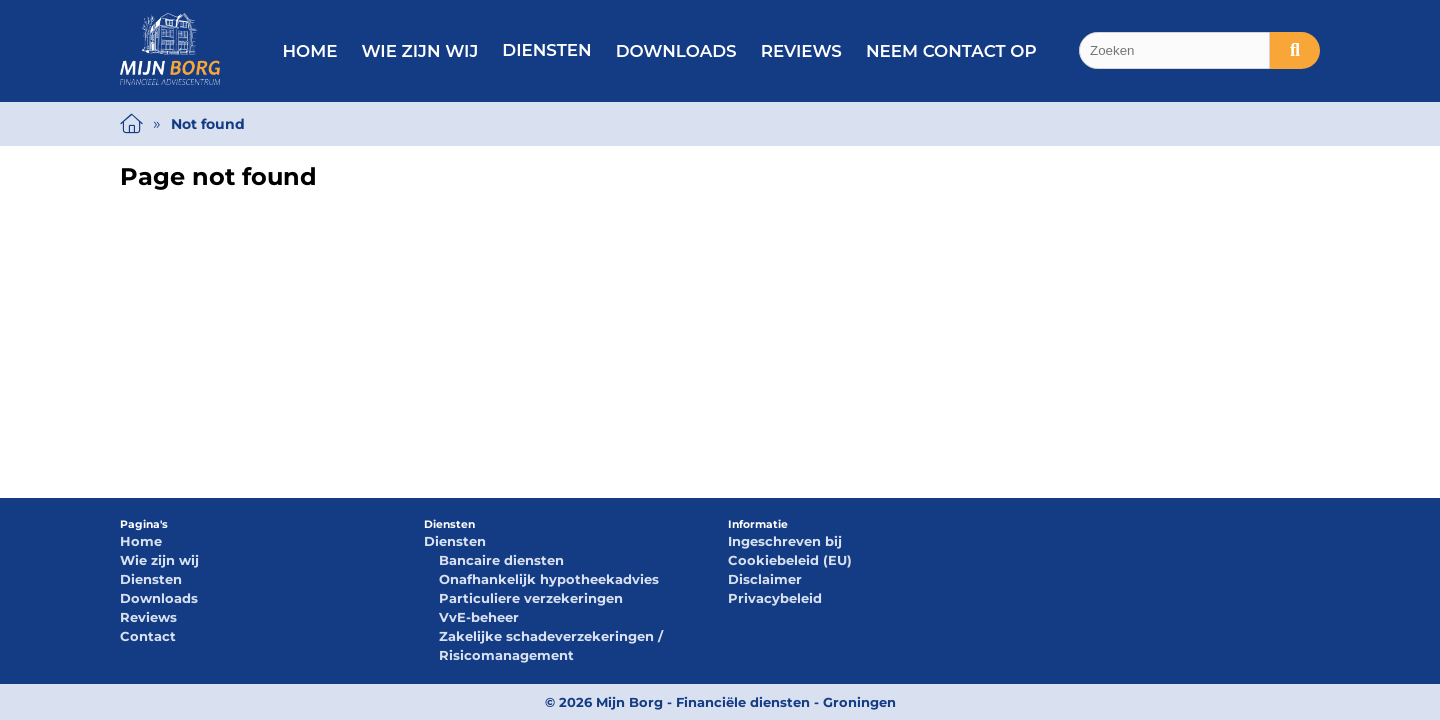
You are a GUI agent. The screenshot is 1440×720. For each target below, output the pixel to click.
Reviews (801, 51)
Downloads (676, 51)
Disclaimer (765, 579)
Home (309, 51)
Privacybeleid (775, 598)
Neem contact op (951, 51)
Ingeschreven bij (785, 541)
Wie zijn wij (419, 51)
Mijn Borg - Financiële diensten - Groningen (746, 702)
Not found (208, 124)
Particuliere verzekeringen (531, 598)
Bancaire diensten (501, 560)
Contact (148, 636)
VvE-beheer (479, 617)
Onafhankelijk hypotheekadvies (549, 579)
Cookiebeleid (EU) (790, 560)
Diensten (546, 50)
